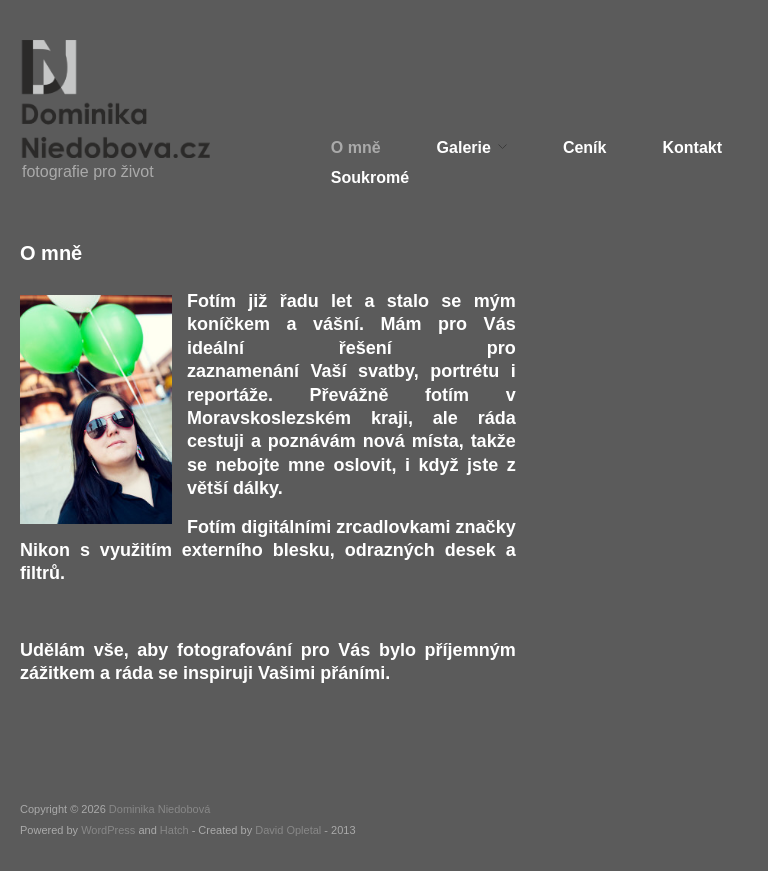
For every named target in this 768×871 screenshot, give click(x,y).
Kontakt (692, 148)
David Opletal (288, 830)
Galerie (464, 148)
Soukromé (370, 178)
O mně (356, 148)
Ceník (585, 148)
